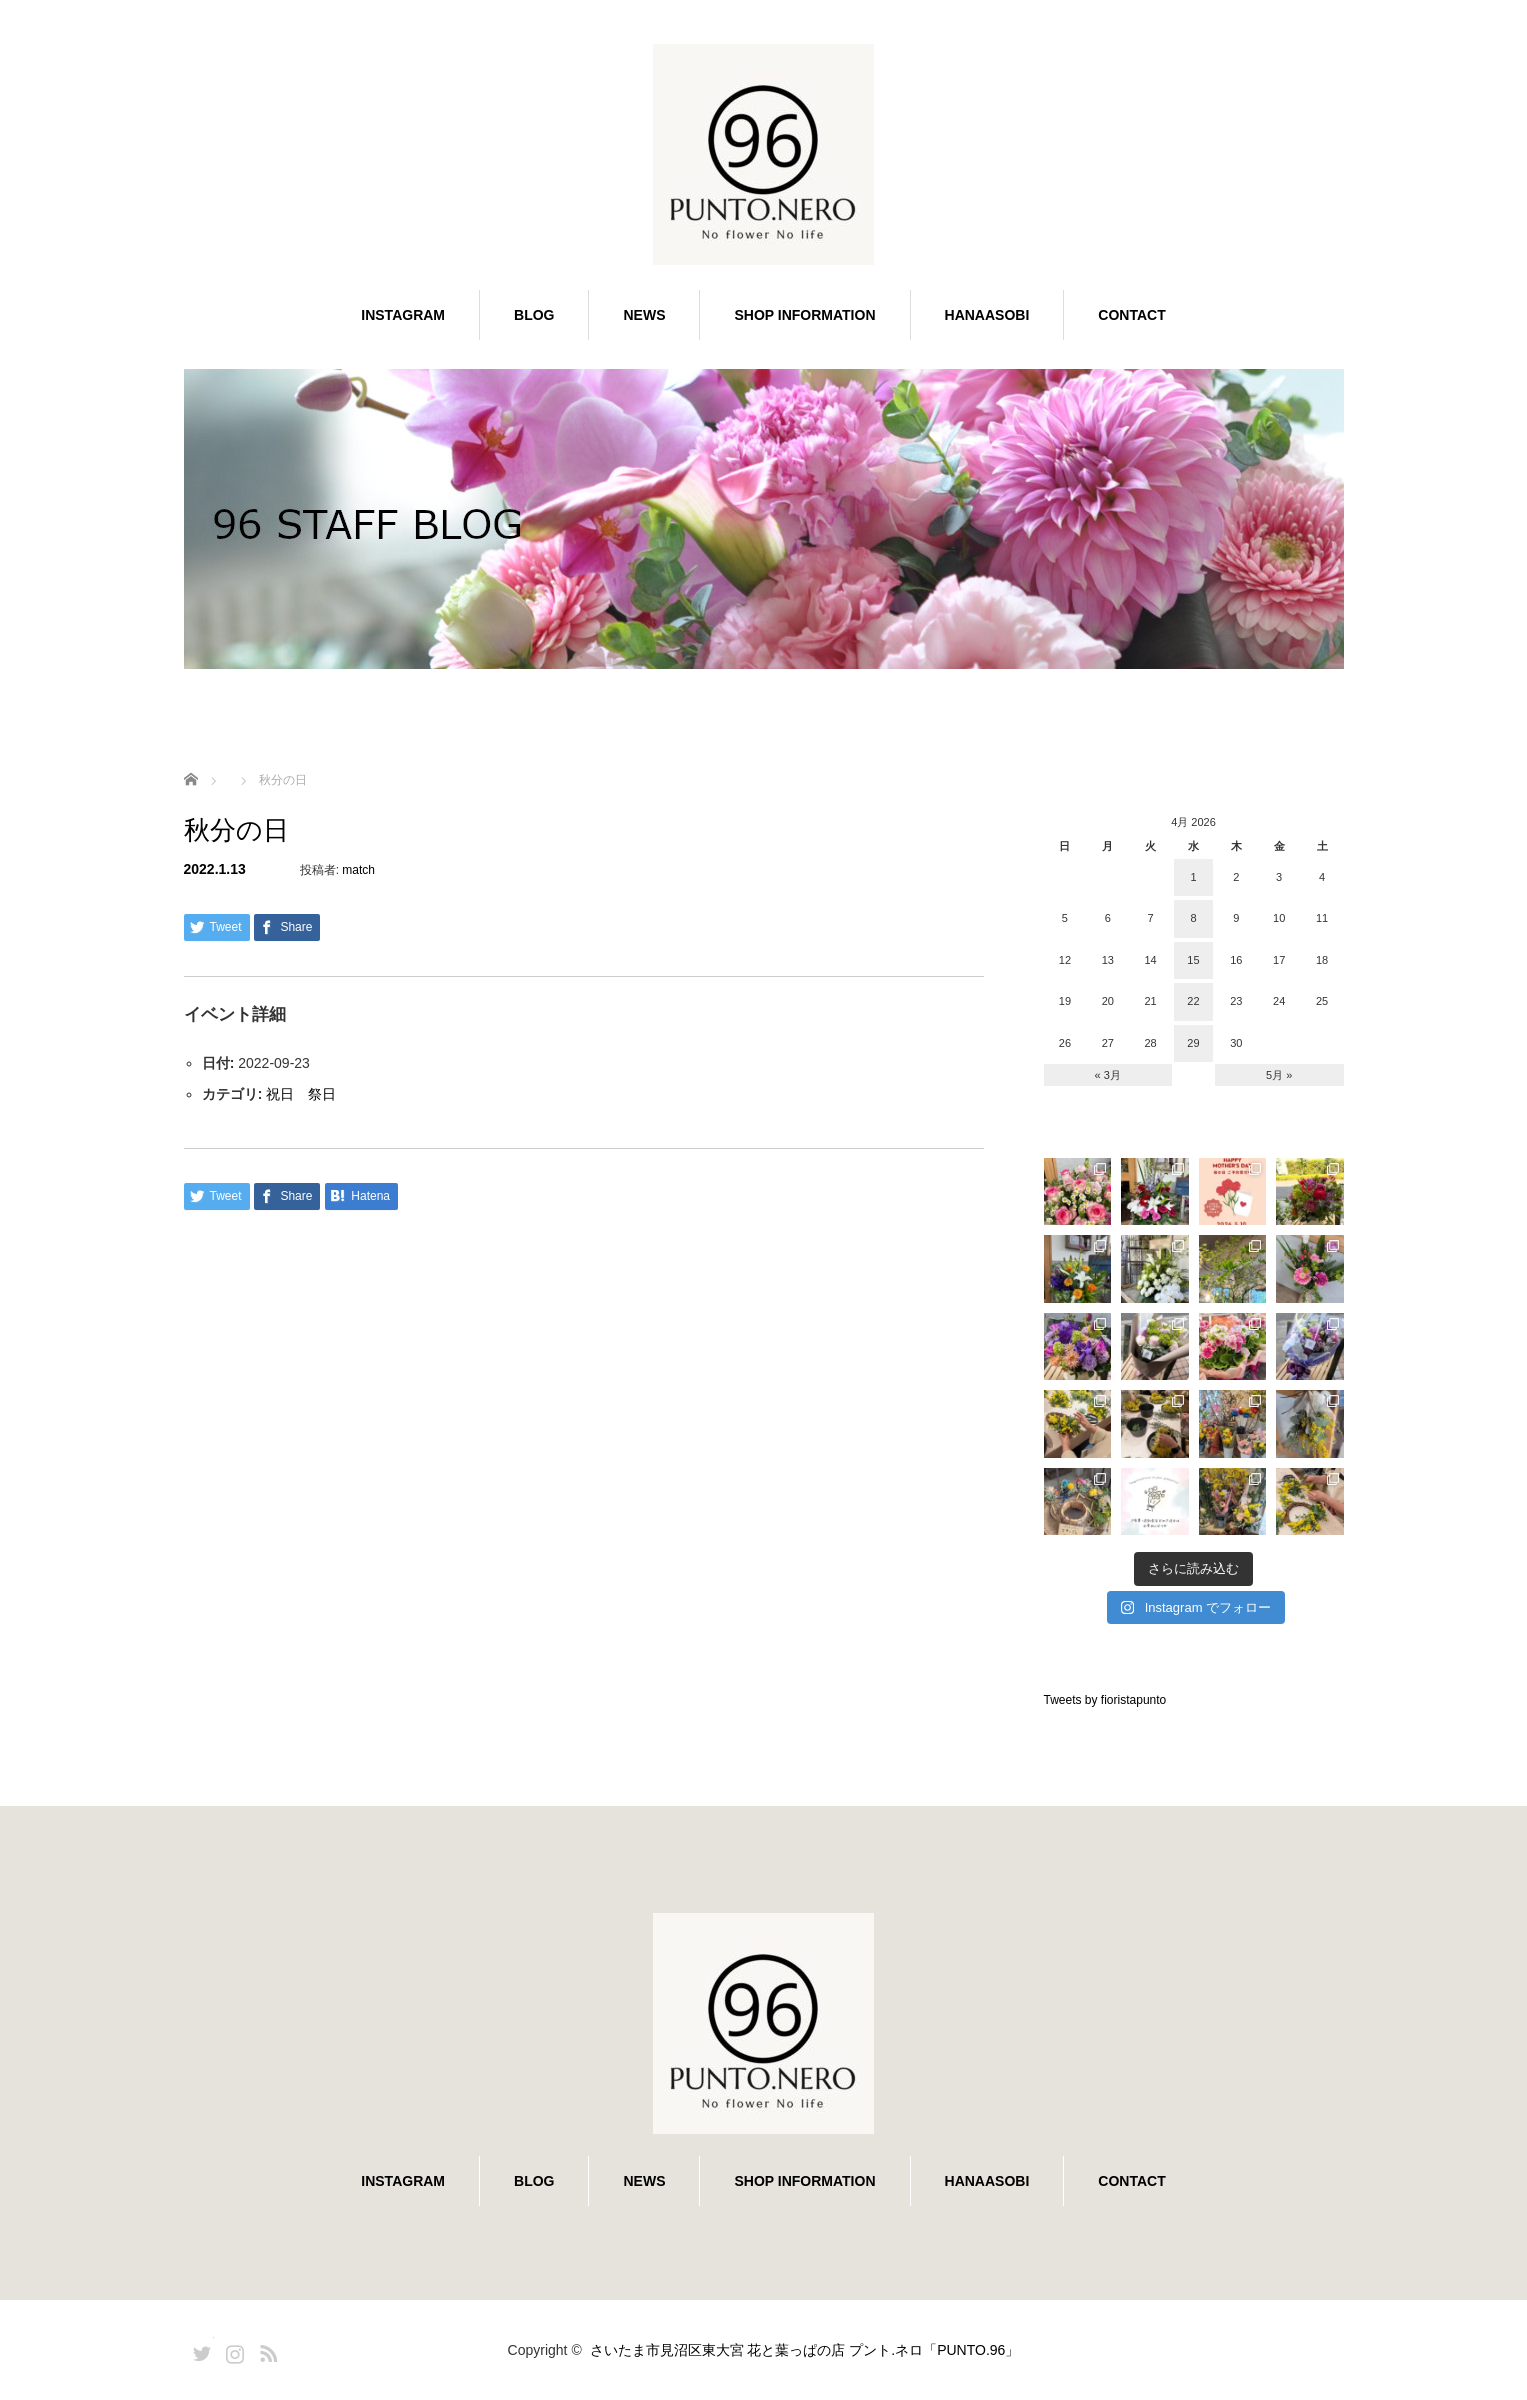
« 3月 (1108, 1075)
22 (1193, 1001)
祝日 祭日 (301, 1094)
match (358, 870)
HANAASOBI (987, 315)
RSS (266, 2350)
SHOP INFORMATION (804, 315)
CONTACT (1131, 315)
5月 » (1279, 1075)
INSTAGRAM (403, 315)
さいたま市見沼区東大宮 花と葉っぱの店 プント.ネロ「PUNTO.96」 (805, 2350)
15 (1193, 960)
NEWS (644, 315)
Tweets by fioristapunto (1105, 1700)
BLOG (534, 315)
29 (1193, 1043)
